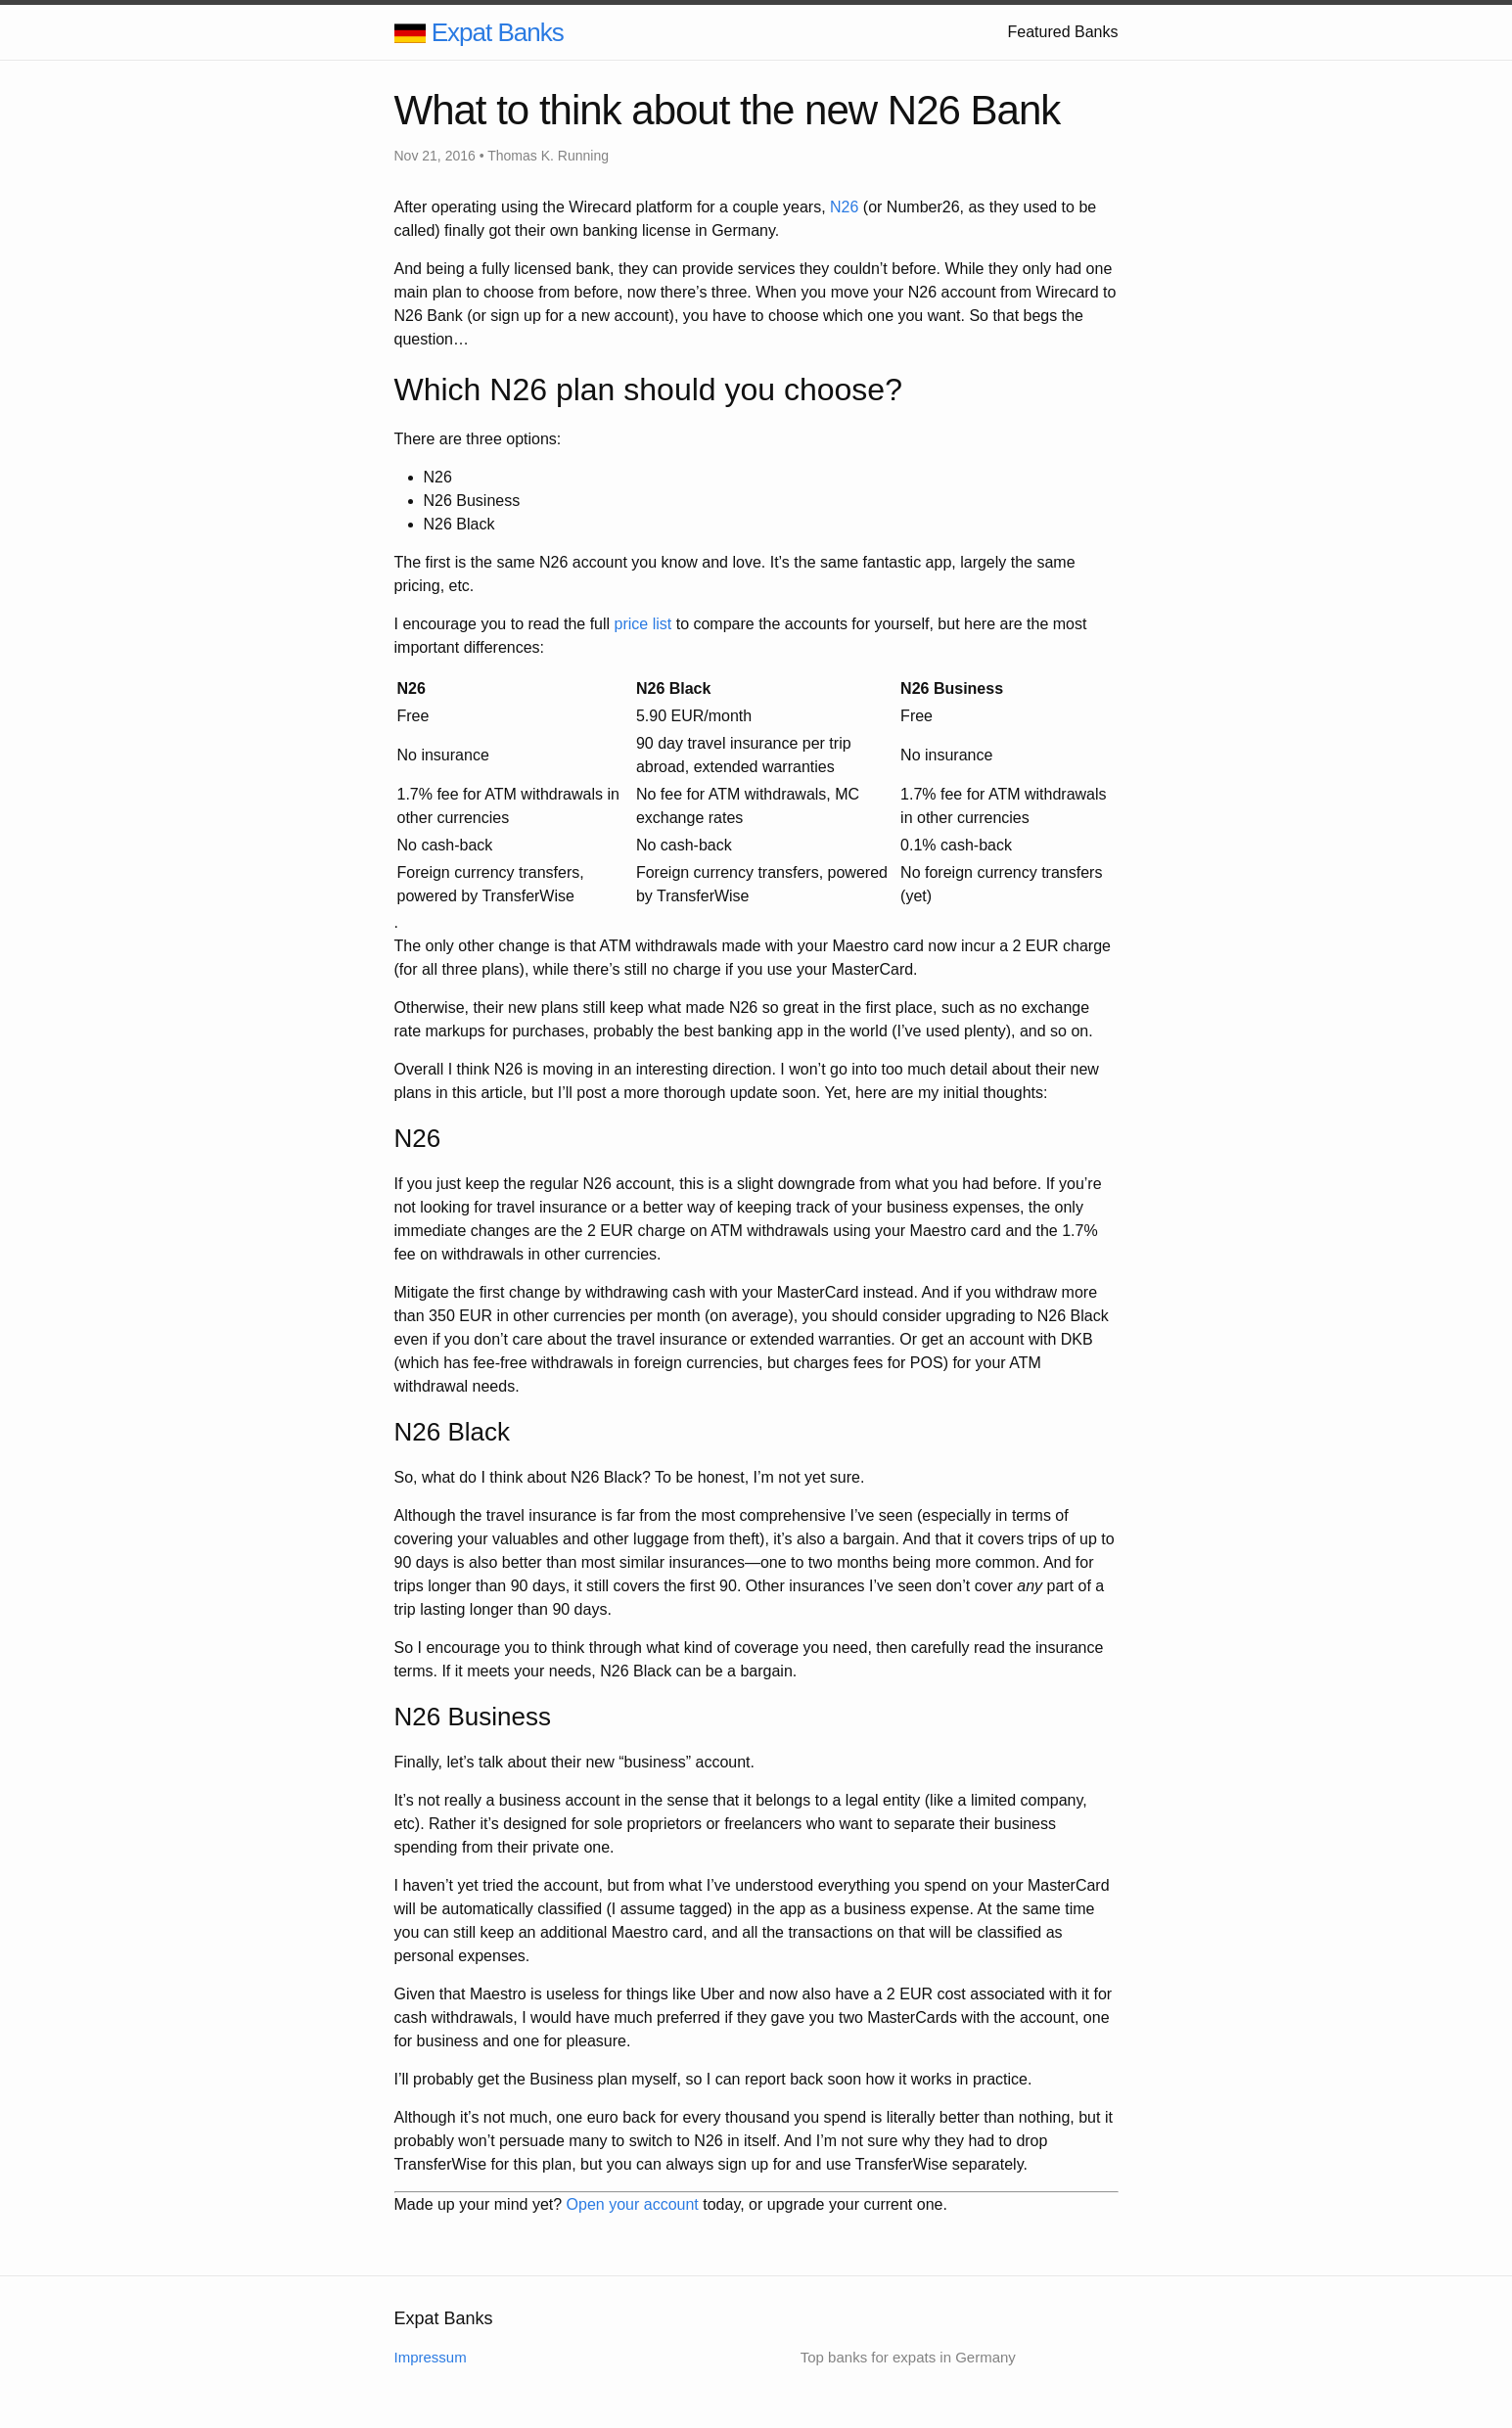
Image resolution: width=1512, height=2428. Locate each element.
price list (643, 624)
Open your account (633, 2204)
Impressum (430, 2357)
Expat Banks (498, 32)
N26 (844, 207)
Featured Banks (1063, 31)
